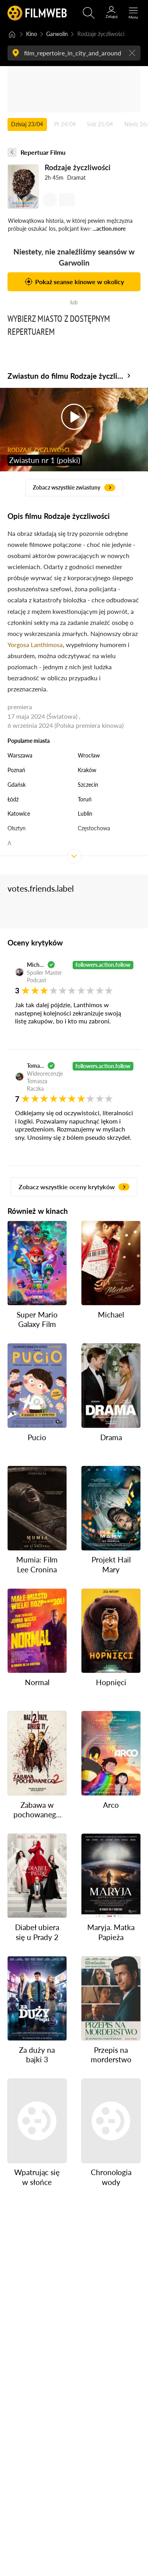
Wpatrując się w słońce (37, 2177)
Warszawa (19, 755)
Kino (31, 33)
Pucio (37, 1436)
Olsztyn (16, 828)
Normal (37, 1681)
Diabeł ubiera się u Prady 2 (37, 1932)
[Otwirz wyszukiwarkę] (88, 13)
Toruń (85, 799)
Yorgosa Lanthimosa (35, 644)
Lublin (85, 813)
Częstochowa (94, 828)
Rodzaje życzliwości (77, 167)
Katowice (18, 813)
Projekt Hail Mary (111, 1564)
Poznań (16, 770)
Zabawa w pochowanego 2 (36, 1809)
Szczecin (88, 784)
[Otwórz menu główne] (133, 13)
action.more (111, 228)
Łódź (13, 799)
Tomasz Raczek (36, 1065)
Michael (111, 1314)
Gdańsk (16, 784)
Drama (111, 1436)
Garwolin (57, 33)
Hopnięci (111, 1681)
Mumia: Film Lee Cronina (37, 1564)
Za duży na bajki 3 (37, 2054)
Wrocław (89, 755)
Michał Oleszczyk (36, 964)
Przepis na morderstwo (111, 2054)
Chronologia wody (111, 2177)
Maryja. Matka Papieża (111, 1932)
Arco (111, 1804)
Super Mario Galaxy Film (37, 1319)
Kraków (87, 770)
